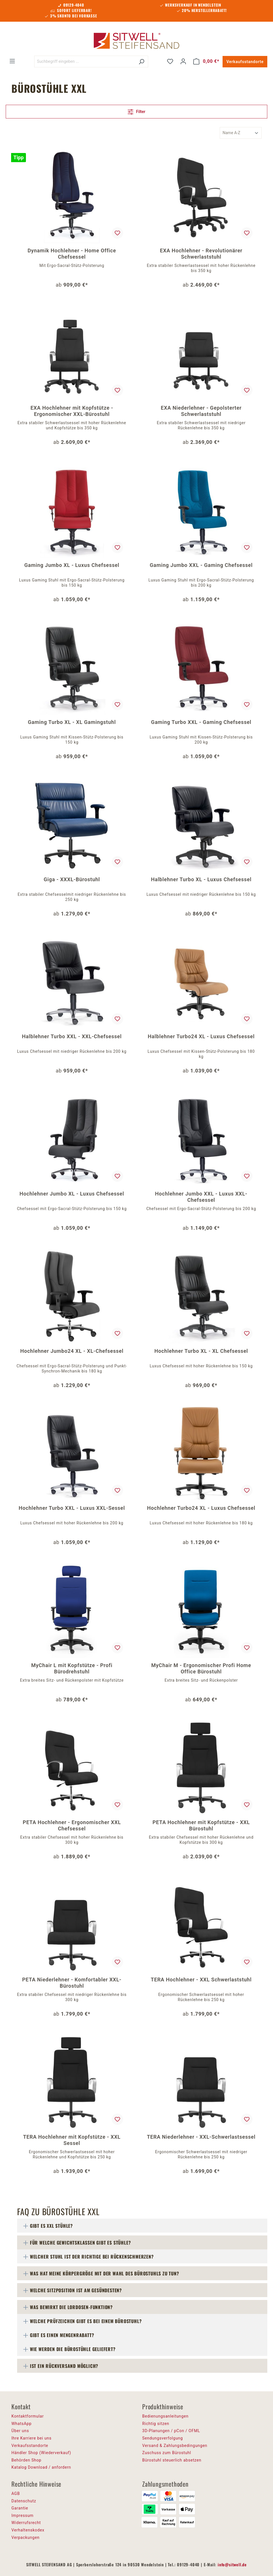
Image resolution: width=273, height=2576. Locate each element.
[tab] (142, 2226)
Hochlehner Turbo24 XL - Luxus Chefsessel (201, 1508)
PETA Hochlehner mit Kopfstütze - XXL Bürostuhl (201, 1825)
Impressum (22, 2515)
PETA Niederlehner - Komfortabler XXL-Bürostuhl (72, 1983)
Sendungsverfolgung (162, 2438)
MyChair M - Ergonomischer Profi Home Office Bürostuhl (201, 1668)
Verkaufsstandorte (245, 61)
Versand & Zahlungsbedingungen (174, 2445)
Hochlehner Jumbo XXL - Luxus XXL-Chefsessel (201, 1197)
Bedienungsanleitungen (165, 2416)
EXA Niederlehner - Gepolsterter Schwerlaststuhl (201, 411)
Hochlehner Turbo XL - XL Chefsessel (201, 1351)
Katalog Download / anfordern (41, 2467)
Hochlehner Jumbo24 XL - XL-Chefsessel (71, 1351)
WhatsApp (21, 2423)
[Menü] (12, 61)
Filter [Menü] (136, 110)
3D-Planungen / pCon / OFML (171, 2430)
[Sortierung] (241, 133)
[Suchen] (141, 61)
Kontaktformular (27, 2416)
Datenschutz (23, 2501)
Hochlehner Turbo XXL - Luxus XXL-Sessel (72, 1508)
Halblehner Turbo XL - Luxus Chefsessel (201, 879)
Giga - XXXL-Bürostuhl (72, 879)
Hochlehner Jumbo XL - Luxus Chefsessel (71, 1194)
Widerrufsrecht (26, 2522)
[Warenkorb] (206, 61)
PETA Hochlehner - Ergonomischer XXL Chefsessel (72, 1825)
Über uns (20, 2430)
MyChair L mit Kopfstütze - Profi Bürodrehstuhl (72, 1668)
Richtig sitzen (155, 2423)
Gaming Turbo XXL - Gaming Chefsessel (201, 722)
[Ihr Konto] (183, 61)
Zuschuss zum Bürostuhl (166, 2452)
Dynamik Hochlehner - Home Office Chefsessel (72, 253)
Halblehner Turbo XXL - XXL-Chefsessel (72, 1036)
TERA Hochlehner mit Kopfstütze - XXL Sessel (72, 2140)
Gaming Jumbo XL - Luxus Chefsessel (71, 565)
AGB (15, 2493)
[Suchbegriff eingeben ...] (84, 61)
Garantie (19, 2508)
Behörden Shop (26, 2460)
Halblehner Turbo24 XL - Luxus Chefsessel (201, 1036)
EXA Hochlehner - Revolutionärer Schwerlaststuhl (201, 253)
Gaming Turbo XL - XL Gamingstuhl (72, 722)
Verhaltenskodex (27, 2530)
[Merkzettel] (170, 61)
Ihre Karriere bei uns (31, 2438)
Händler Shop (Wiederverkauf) (41, 2452)
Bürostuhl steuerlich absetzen (171, 2460)
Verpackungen (25, 2537)
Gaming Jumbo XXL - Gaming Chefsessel (201, 565)
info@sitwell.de (232, 2564)
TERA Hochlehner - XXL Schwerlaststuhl (201, 1980)
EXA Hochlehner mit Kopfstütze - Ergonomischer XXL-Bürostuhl (71, 411)
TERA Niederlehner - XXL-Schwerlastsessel (201, 2137)
